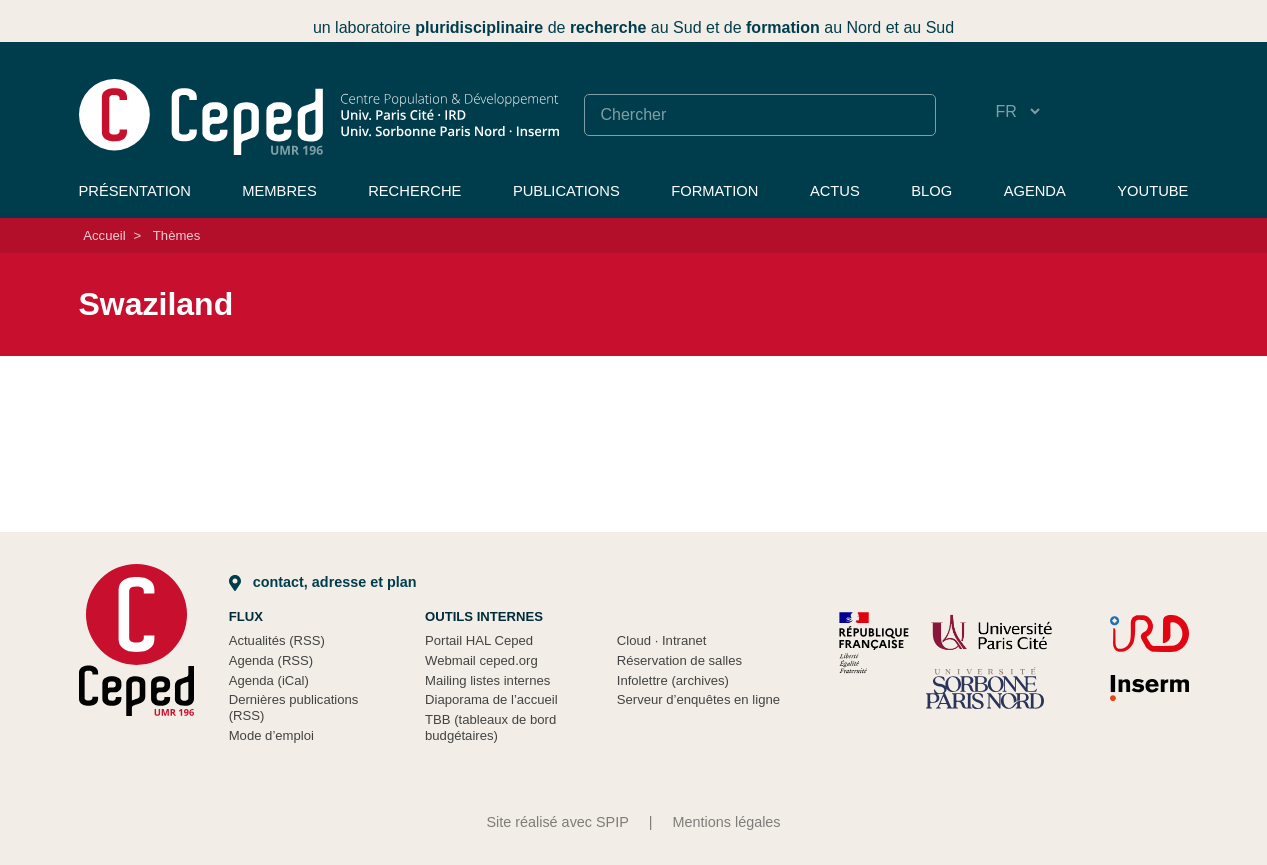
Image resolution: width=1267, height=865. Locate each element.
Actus (835, 191)
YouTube (1152, 191)
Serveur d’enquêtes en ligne (698, 699)
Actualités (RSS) (277, 640)
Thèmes (176, 235)
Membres (279, 191)
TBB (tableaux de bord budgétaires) (490, 727)
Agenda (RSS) (271, 660)
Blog (931, 191)
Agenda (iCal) (269, 680)
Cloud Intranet (662, 640)
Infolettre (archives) (673, 680)
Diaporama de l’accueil (491, 699)
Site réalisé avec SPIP (557, 822)
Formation (714, 191)
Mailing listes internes (487, 680)
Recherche (414, 191)
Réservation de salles (679, 660)
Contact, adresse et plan (323, 582)
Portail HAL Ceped (479, 640)
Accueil (104, 235)
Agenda (1035, 191)
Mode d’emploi (271, 735)
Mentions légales (727, 822)
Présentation (135, 191)
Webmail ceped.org (481, 660)
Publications (566, 191)
